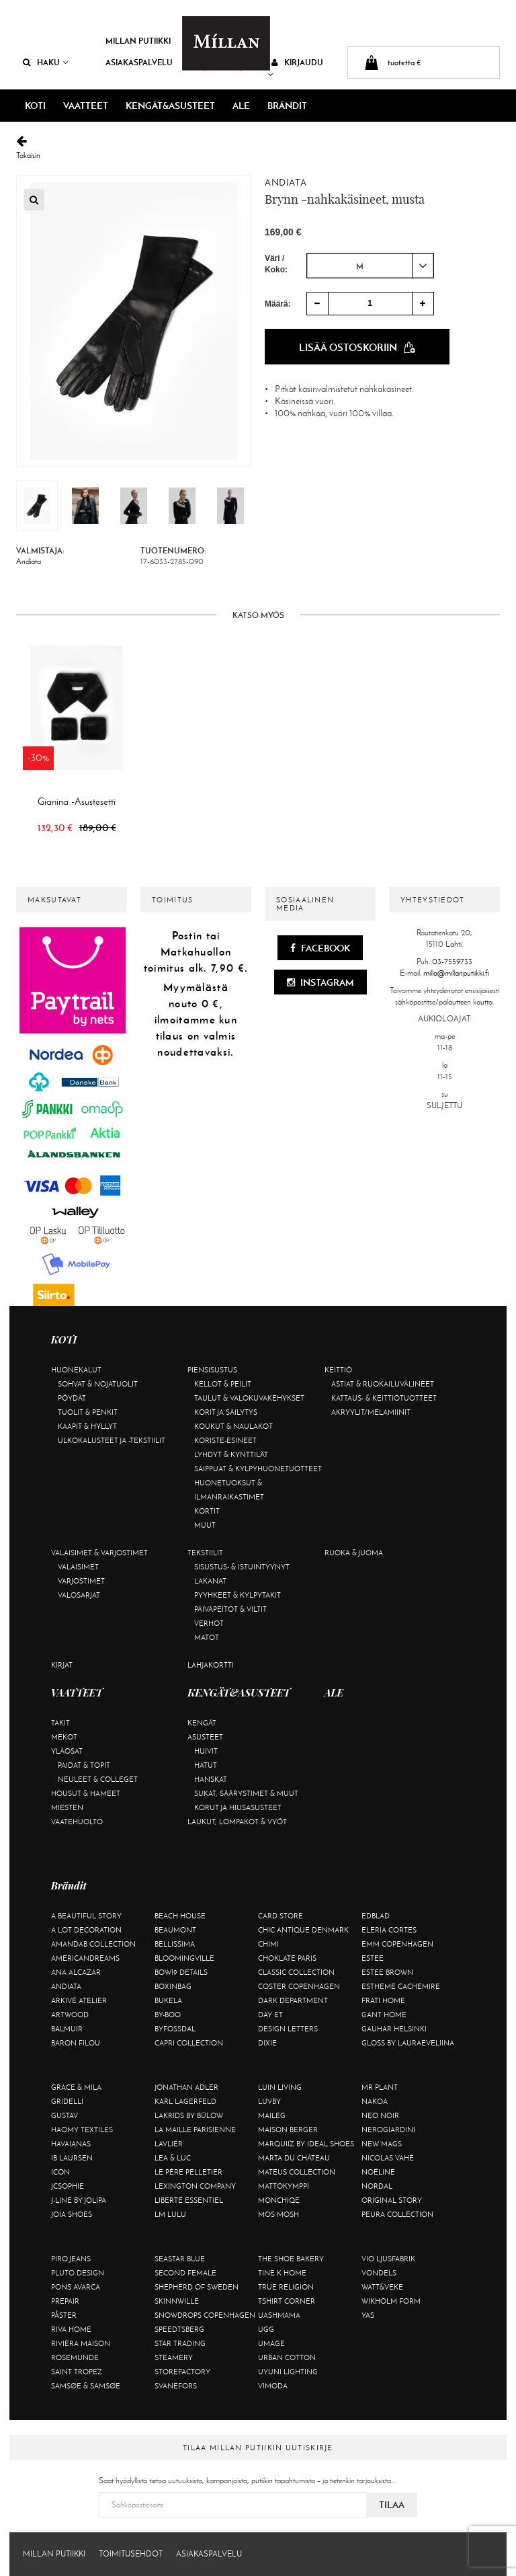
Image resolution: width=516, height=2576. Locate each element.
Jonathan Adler (186, 2087)
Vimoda (273, 2385)
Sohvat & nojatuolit (98, 1384)
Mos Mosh (278, 2214)
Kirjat (62, 1665)
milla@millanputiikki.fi (456, 973)
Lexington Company (195, 2186)
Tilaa (391, 2505)
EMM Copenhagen (397, 1944)
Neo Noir (380, 2115)
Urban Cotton (287, 2357)
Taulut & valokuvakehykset (249, 1398)
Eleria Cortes (389, 1930)
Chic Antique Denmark (303, 1930)
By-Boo (168, 2014)
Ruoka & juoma (354, 1552)
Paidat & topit (84, 1765)
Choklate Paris (287, 1958)
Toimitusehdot (131, 2554)
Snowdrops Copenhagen (205, 2315)
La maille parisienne (195, 2129)
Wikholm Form (391, 2301)
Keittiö (338, 1369)
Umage (271, 2343)
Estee (372, 1958)
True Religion (286, 2287)
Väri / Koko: (276, 263)
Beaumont (175, 1930)
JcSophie (67, 2186)
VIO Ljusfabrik (388, 2258)
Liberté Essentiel (189, 2200)
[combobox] (370, 265)
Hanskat (210, 1779)
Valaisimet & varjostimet (99, 1552)
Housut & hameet (85, 1793)
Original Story (391, 2200)
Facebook (320, 948)
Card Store (280, 1915)
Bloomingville (184, 1958)
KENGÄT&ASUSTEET (170, 106)
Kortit (207, 1511)
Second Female (185, 2272)
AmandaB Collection (93, 1944)
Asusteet (205, 1737)
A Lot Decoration (86, 1930)
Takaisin (258, 147)
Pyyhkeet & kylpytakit (237, 1595)
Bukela (168, 2000)
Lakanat (210, 1581)
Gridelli (67, 2101)
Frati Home (383, 2000)
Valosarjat (79, 1595)
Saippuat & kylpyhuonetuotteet (258, 1468)
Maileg (272, 2115)
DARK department (293, 2000)
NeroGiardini (388, 2129)
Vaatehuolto (77, 1821)
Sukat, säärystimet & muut (246, 1793)
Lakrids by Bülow (189, 2115)
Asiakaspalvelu (139, 62)
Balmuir (67, 2028)
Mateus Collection (296, 2172)
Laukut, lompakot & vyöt (237, 1821)
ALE (241, 106)
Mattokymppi (283, 2186)
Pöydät (72, 1398)
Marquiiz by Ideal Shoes (306, 2143)
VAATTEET (85, 106)
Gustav (64, 2115)
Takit (60, 1722)
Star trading (180, 2343)
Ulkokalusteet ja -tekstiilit (111, 1440)
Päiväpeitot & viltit (230, 1609)
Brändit (287, 106)
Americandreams (85, 1958)
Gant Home (383, 2014)
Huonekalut (76, 1369)
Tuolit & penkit (88, 1412)
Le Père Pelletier (188, 2172)
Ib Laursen (72, 2157)
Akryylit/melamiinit (371, 1412)
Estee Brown (387, 1972)
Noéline (378, 2172)
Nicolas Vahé (387, 2157)
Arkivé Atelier (79, 2000)
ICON (60, 2172)
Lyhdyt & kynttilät (231, 1454)
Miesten (67, 1807)
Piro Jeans (71, 2258)
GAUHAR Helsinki (394, 2028)
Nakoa (374, 2101)
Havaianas (71, 2143)
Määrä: (278, 304)
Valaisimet (78, 1566)
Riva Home (71, 2329)
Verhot (209, 1623)
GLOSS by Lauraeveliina (407, 2042)
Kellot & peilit (222, 1384)
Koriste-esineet (225, 1440)
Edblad (375, 1915)
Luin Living (280, 2087)
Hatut (205, 1765)
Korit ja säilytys (225, 1412)
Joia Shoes (71, 2214)
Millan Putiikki (138, 41)
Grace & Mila (76, 2087)
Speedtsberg (179, 2329)
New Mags (381, 2143)
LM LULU (170, 2214)
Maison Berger (288, 2129)
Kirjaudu (295, 68)
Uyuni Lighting (288, 2371)
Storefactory (182, 2371)
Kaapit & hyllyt (87, 1426)
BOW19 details (181, 1972)
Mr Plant (379, 2087)
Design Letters (288, 2028)
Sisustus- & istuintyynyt (242, 1566)
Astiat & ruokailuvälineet (382, 1384)
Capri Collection (189, 2042)
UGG (266, 2329)
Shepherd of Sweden (197, 2287)
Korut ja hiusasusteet (238, 1807)
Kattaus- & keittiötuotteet (384, 1398)
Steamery (174, 2357)
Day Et (270, 2014)
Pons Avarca (75, 2287)
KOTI (35, 106)
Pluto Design (77, 2272)
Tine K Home (282, 2272)
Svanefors (176, 2385)
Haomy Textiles (82, 2129)
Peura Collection (397, 2214)
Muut (205, 1525)
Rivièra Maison (80, 2343)
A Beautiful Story (86, 1915)
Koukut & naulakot (233, 1426)
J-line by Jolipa (78, 2200)
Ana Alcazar (76, 1972)
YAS (367, 2315)
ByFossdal (175, 2028)
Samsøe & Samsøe (85, 2385)
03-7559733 (452, 961)
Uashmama (279, 2315)
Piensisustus (212, 1369)
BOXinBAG (173, 1986)
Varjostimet (81, 1581)
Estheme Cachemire (400, 1986)
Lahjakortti (210, 1665)
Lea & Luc (173, 2157)
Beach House (180, 1915)
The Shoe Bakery (291, 2258)
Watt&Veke (382, 2287)
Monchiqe (279, 2200)
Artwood (70, 2014)
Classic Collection (296, 1972)
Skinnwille (177, 2301)
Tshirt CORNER (286, 2301)
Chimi (268, 1944)
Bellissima (175, 1944)
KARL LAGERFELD (185, 2101)
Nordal (376, 2186)
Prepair (65, 2301)
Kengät (201, 1722)
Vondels (378, 2272)
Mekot (64, 1737)
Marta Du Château (294, 2157)
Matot (206, 1637)
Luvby (269, 2101)
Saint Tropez (76, 2371)
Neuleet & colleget (98, 1779)
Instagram (320, 982)
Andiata (285, 182)
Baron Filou (75, 2042)
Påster (64, 2315)
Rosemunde (75, 2357)
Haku (46, 62)
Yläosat (67, 1751)
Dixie (267, 2042)
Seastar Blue (180, 2258)
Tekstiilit (205, 1552)
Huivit (206, 1751)
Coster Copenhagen (299, 1986)
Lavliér (169, 2143)
